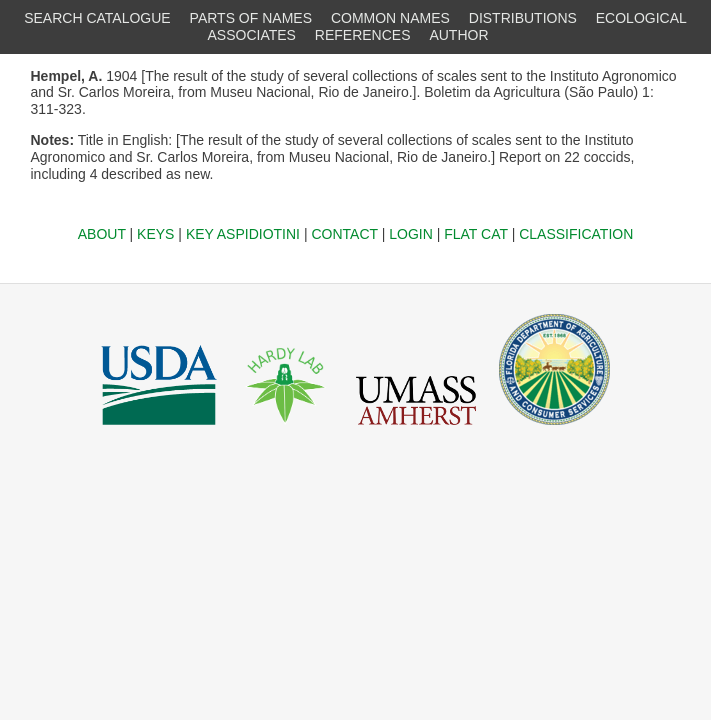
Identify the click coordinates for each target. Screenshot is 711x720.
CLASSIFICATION (576, 234)
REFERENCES (363, 35)
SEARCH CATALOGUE (97, 18)
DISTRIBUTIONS (523, 18)
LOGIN (411, 234)
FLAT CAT (476, 234)
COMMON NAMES (390, 18)
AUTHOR (458, 35)
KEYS (155, 234)
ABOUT (102, 234)
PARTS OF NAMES (251, 18)
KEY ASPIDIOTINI (243, 234)
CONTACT (344, 234)
